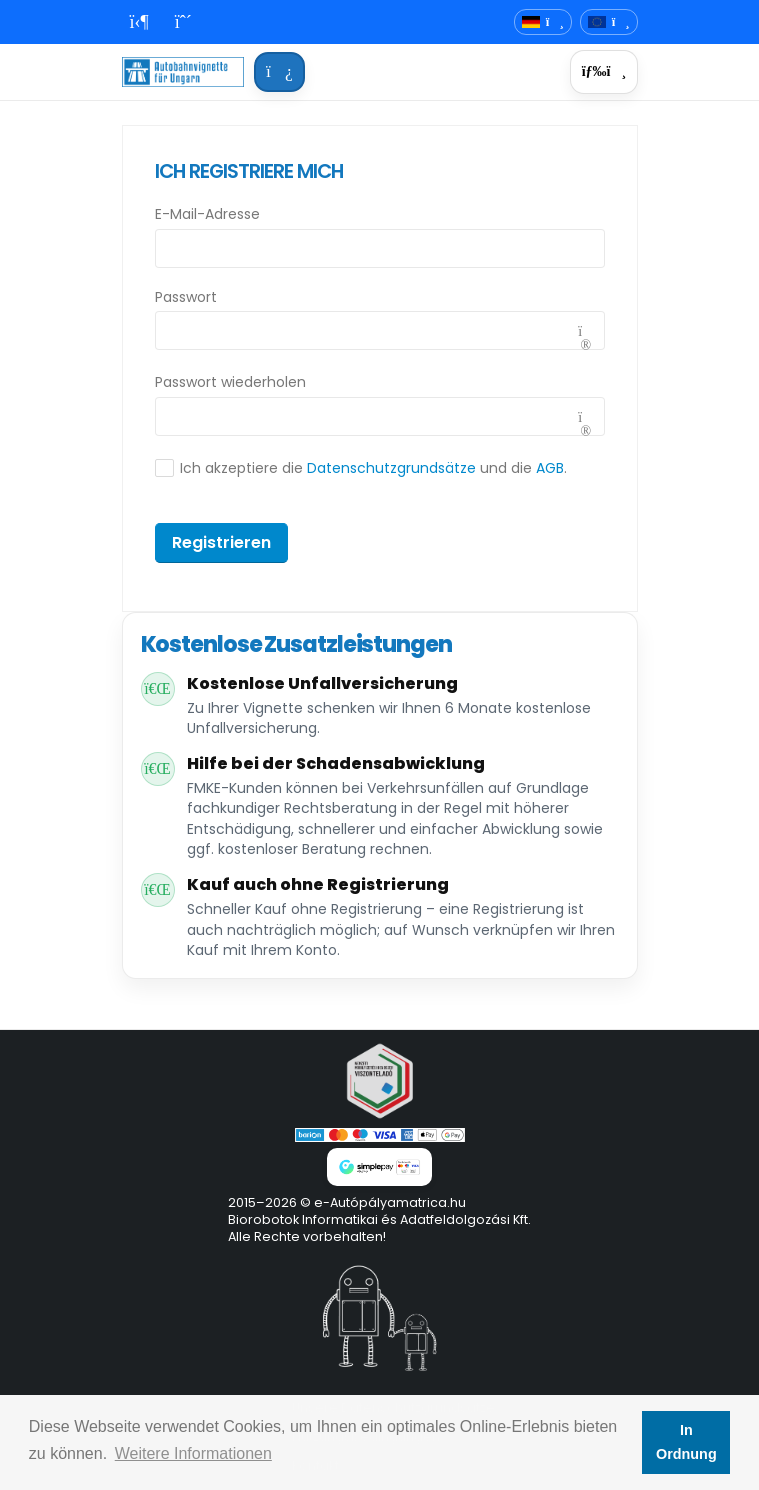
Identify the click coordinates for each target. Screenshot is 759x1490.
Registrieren (221, 542)
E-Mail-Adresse (207, 214)
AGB (550, 468)
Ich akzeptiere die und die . (373, 468)
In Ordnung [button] (686, 1442)
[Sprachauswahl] (543, 22)
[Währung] (609, 22)
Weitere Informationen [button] (193, 1453)
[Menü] (603, 72)
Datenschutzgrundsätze (391, 468)
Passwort (186, 297)
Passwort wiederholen (230, 382)
